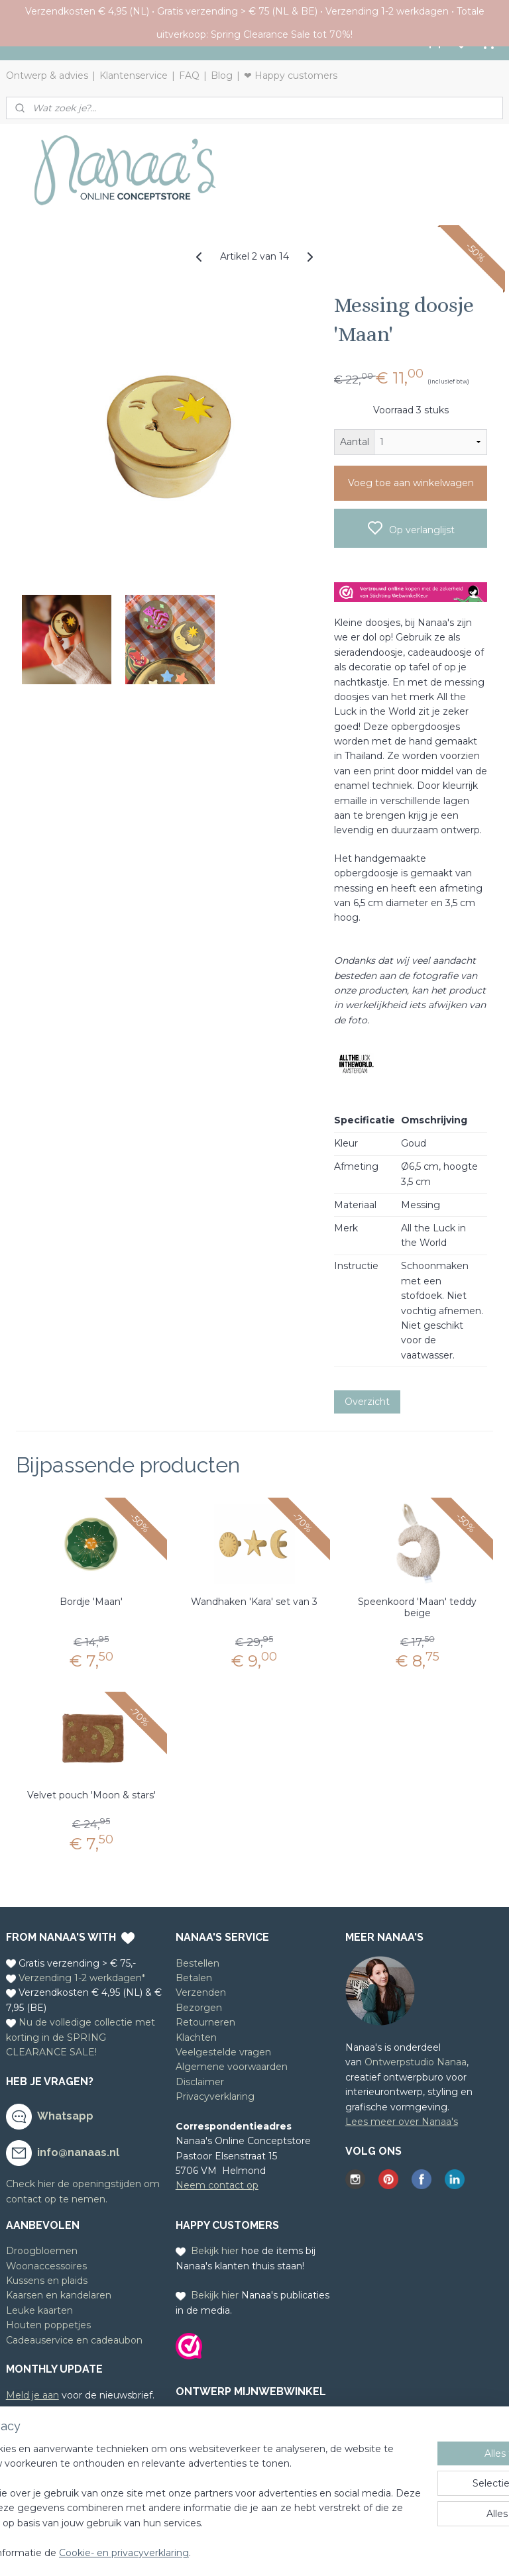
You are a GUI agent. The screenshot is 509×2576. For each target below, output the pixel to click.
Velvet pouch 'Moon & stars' (91, 1795)
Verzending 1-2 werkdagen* (82, 1978)
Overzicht (367, 1402)
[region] (167, 2486)
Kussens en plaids (46, 2281)
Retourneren (205, 2022)
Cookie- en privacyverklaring (227, 2553)
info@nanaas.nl (78, 2152)
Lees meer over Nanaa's (401, 2122)
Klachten (196, 2037)
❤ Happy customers (290, 75)
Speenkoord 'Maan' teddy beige (417, 1607)
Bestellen (197, 1963)
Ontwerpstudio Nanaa (416, 2062)
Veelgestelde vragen (223, 2052)
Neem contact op (217, 2185)
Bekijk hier (215, 2251)
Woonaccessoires (46, 2266)
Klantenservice (133, 75)
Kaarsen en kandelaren (58, 2295)
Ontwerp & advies (47, 75)
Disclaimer (200, 2082)
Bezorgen (199, 2008)
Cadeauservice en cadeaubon (74, 2340)
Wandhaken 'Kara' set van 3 (254, 1602)
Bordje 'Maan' (91, 1602)
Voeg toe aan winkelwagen (411, 483)
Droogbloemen (42, 2251)
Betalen (194, 1978)
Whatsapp (65, 2116)
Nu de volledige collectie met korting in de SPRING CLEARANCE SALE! (80, 2037)
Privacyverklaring (215, 2096)
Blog (222, 75)
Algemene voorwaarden (232, 2067)
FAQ (189, 75)
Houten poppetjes (48, 2325)
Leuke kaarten (39, 2310)
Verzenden (201, 1992)
